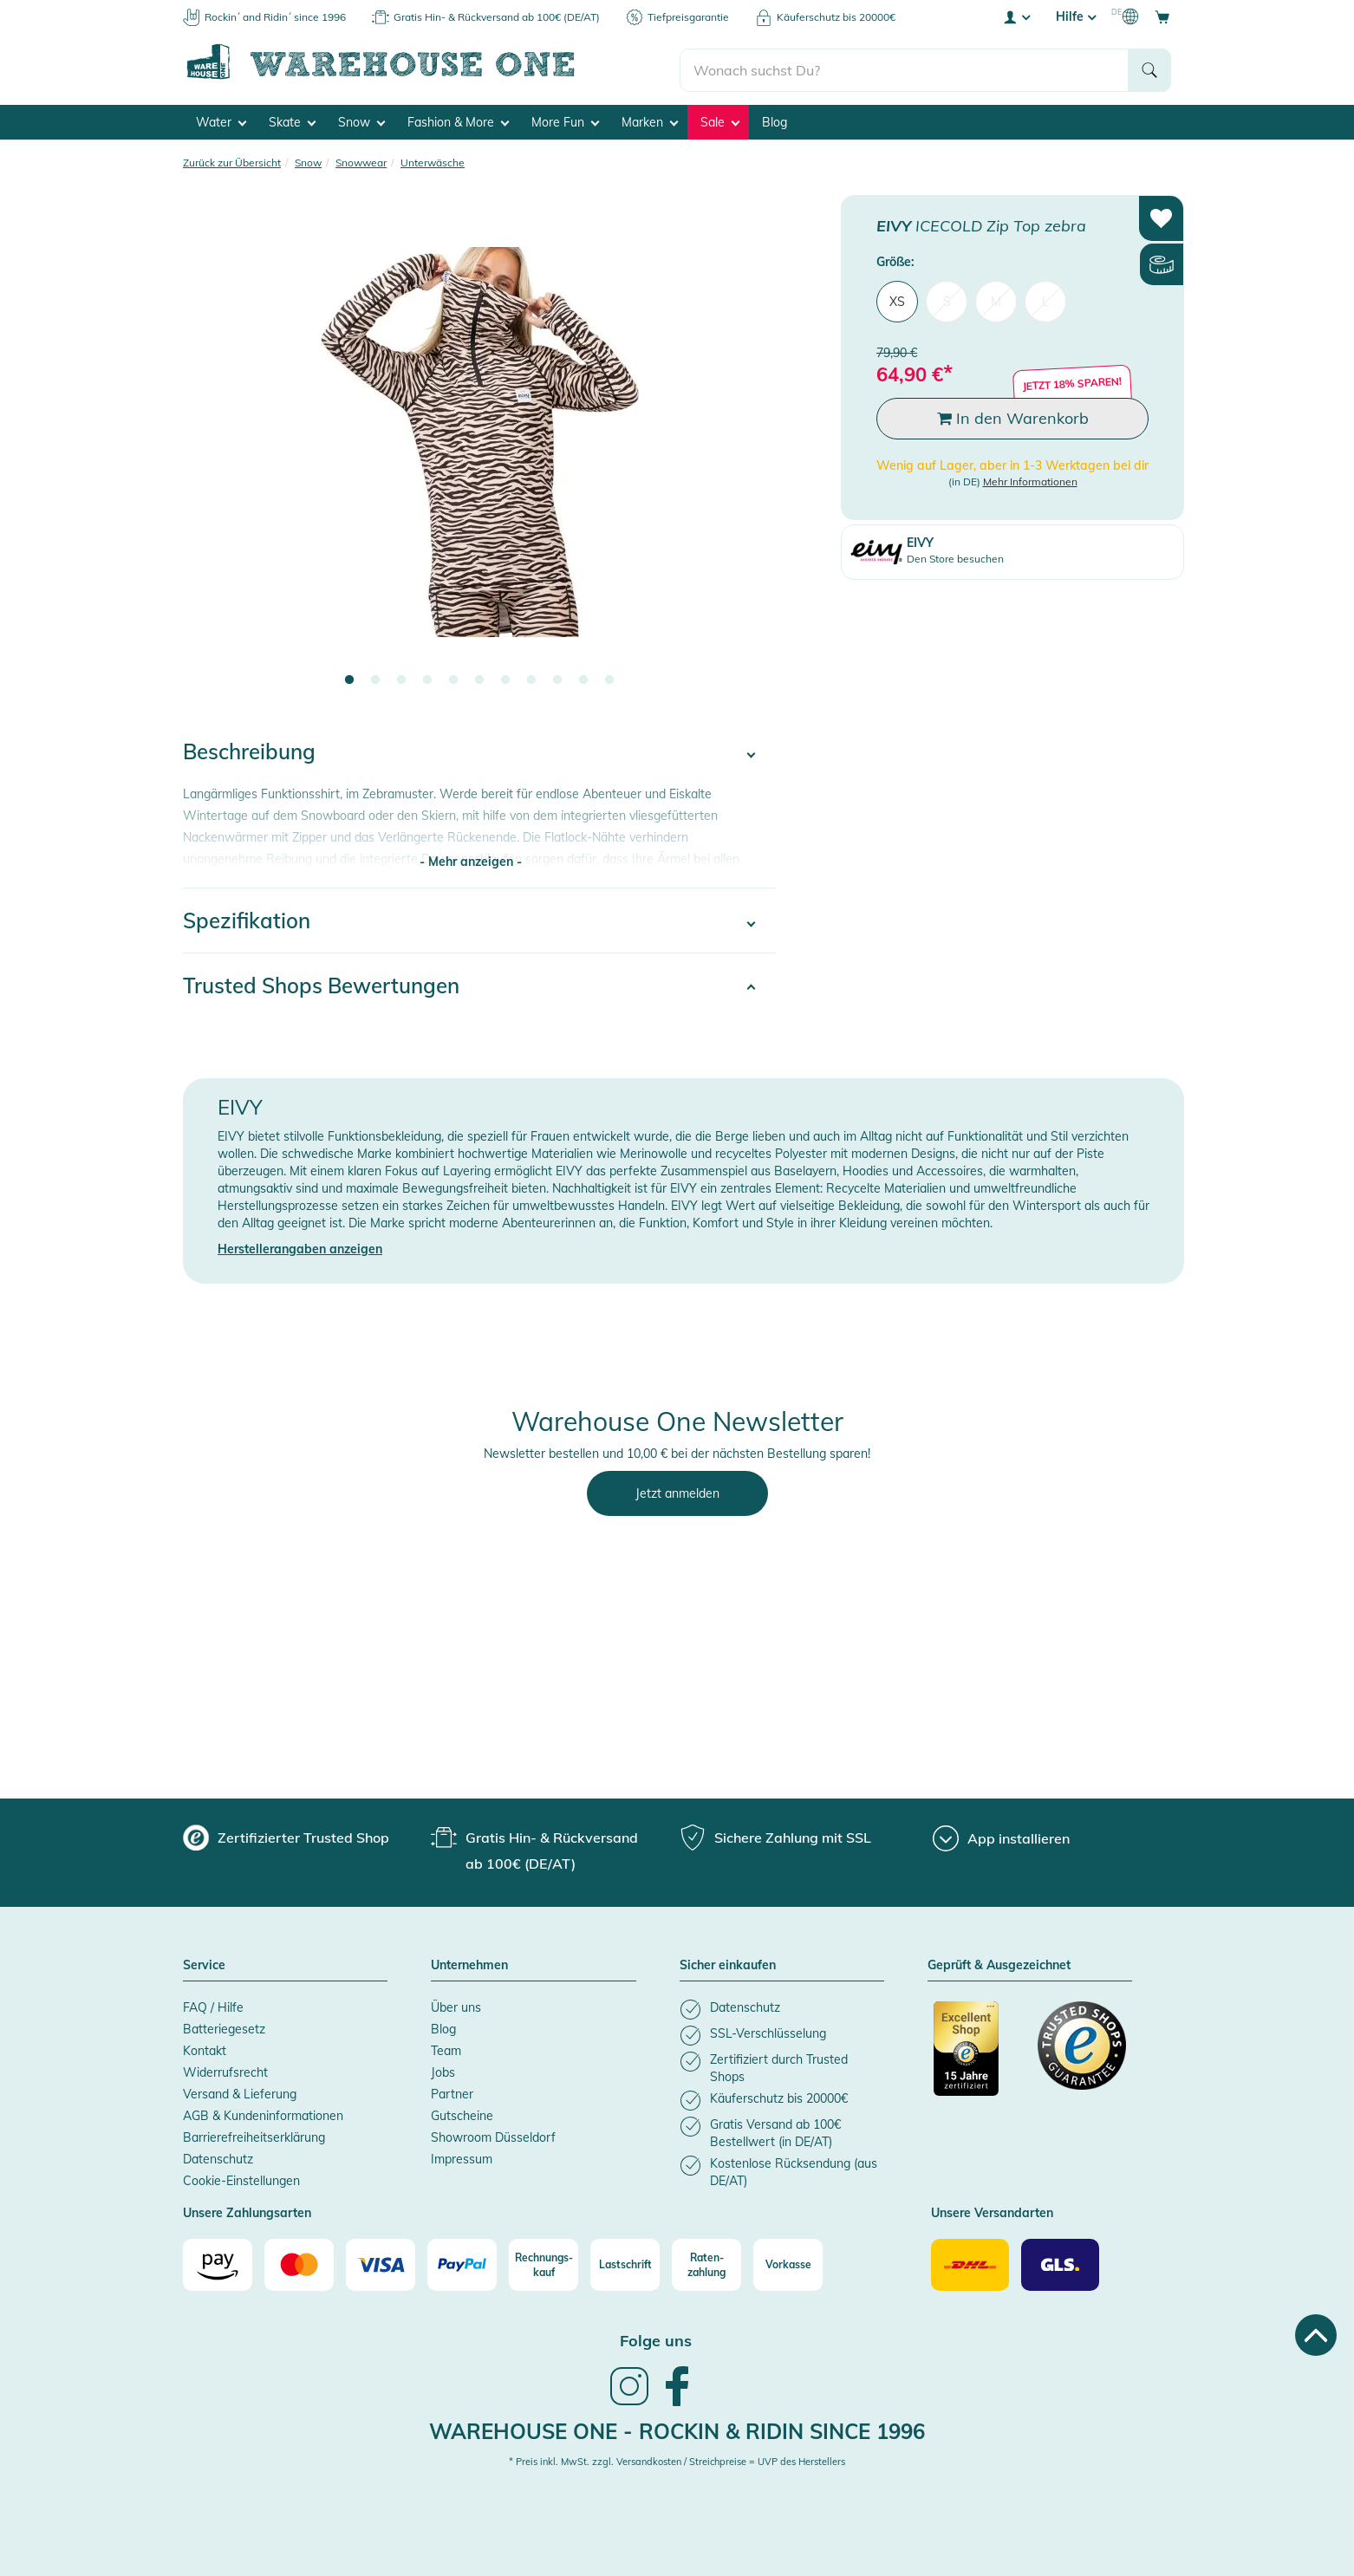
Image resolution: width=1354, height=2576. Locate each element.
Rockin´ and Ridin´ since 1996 (275, 16)
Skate (292, 118)
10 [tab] (583, 675)
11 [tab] (609, 675)
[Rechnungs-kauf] (543, 2260)
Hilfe (1076, 16)
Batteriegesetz (224, 2024)
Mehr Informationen (1030, 476)
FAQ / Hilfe (213, 2002)
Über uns (456, 2002)
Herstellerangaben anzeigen (300, 1244)
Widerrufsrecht (225, 2067)
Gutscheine (462, 2110)
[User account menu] (1016, 16)
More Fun (565, 118)
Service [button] (204, 1961)
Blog (774, 118)
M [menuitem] (996, 296)
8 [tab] (531, 675)
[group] (286, 1832)
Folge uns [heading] (656, 2335)
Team (446, 2045)
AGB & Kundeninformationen (263, 2110)
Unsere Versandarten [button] (992, 2208)
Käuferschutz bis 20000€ (836, 16)
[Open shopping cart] (1162, 16)
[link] (629, 2398)
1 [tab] (349, 675)
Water (221, 118)
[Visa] (380, 2260)
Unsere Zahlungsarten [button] (247, 2208)
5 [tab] (453, 675)
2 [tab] (375, 675)
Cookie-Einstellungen (241, 2175)
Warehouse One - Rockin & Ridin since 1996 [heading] (677, 2426)
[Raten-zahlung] (706, 2260)
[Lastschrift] (625, 2260)
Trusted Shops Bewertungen (321, 980)
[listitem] (782, 2004)
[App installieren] (1001, 1833)
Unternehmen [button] (469, 1961)
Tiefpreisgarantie (688, 16)
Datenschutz (218, 2154)
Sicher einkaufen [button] (728, 1961)
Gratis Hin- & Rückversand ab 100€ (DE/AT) (497, 16)
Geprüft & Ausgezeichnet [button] (999, 1961)
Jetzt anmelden (677, 1488)
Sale (719, 118)
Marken (650, 118)
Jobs (443, 2067)
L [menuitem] (1045, 296)
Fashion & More (458, 118)
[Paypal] (462, 2260)
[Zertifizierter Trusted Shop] (978, 2052)
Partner (452, 2089)
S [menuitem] (947, 296)
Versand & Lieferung (239, 2089)
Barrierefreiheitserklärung (254, 2132)
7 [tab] (505, 675)
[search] (904, 61)
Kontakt (204, 2045)
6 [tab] (479, 675)
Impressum (461, 2154)
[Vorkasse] (788, 2260)
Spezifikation (246, 915)
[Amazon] (217, 2260)
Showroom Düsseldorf (493, 2132)
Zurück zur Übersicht (232, 158)
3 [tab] (401, 675)
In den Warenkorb (1013, 413)
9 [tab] (557, 675)
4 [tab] (427, 675)
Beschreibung (249, 746)
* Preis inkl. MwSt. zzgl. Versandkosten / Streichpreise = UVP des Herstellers (677, 2456)
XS (897, 296)
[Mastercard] (299, 2260)
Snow (361, 118)
